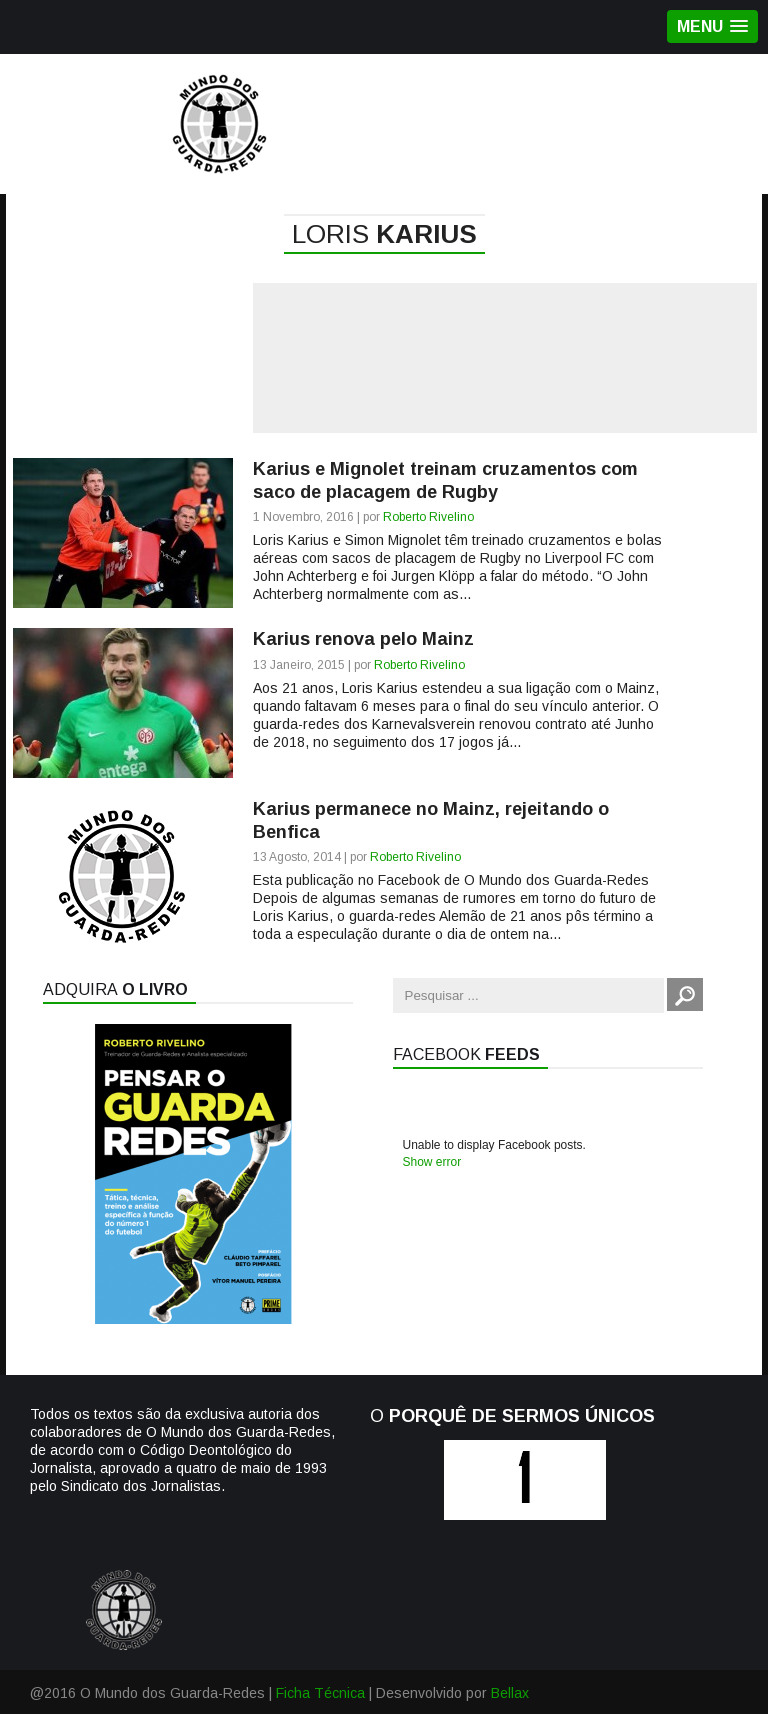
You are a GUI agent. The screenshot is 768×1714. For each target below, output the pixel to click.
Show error (432, 1162)
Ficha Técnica (320, 1693)
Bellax (510, 1693)
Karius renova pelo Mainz (363, 639)
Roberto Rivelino (428, 517)
